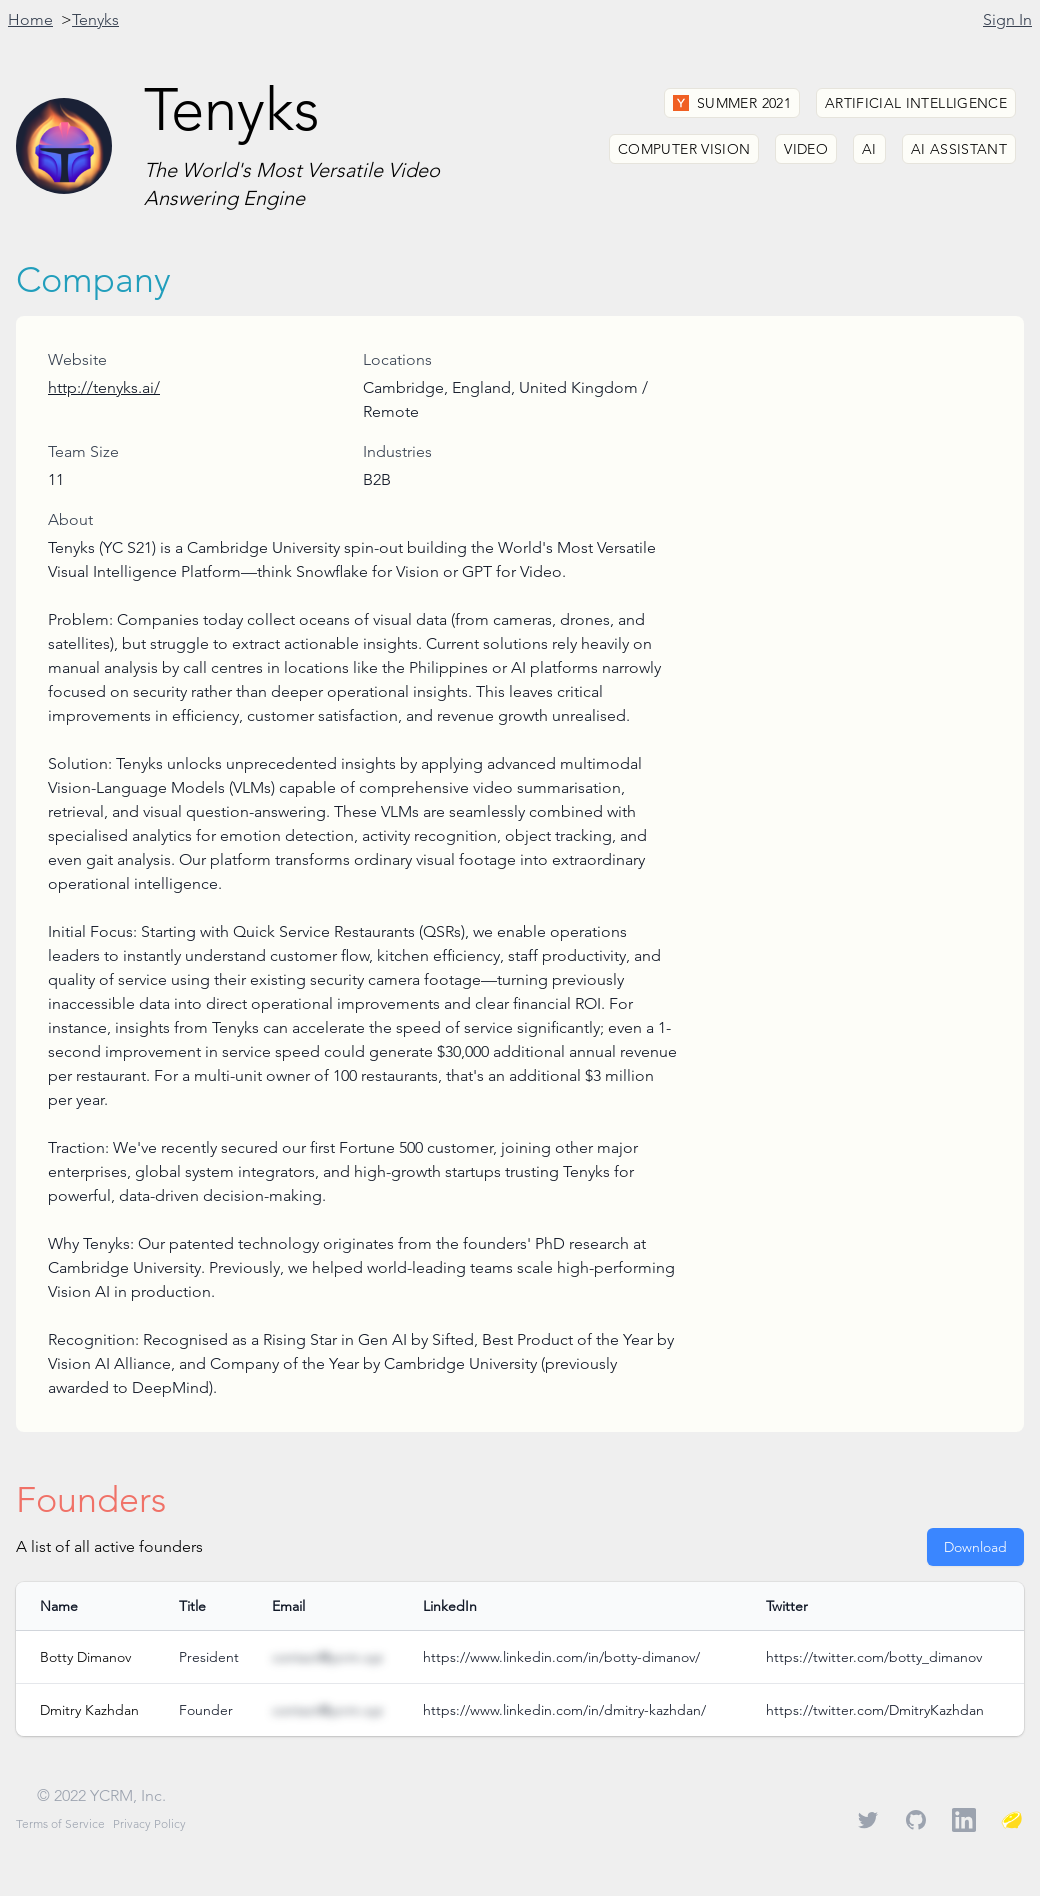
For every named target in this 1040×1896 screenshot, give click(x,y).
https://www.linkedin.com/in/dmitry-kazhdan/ (564, 1710)
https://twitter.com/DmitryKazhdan (875, 1710)
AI (869, 149)
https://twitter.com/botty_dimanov (874, 1657)
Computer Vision (684, 149)
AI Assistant (959, 149)
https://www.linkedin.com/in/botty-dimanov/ (561, 1657)
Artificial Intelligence (916, 103)
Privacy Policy (149, 1823)
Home (30, 19)
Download (975, 1547)
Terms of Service (60, 1823)
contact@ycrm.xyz (327, 1657)
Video (806, 149)
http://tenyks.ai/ (104, 387)
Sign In (1007, 19)
